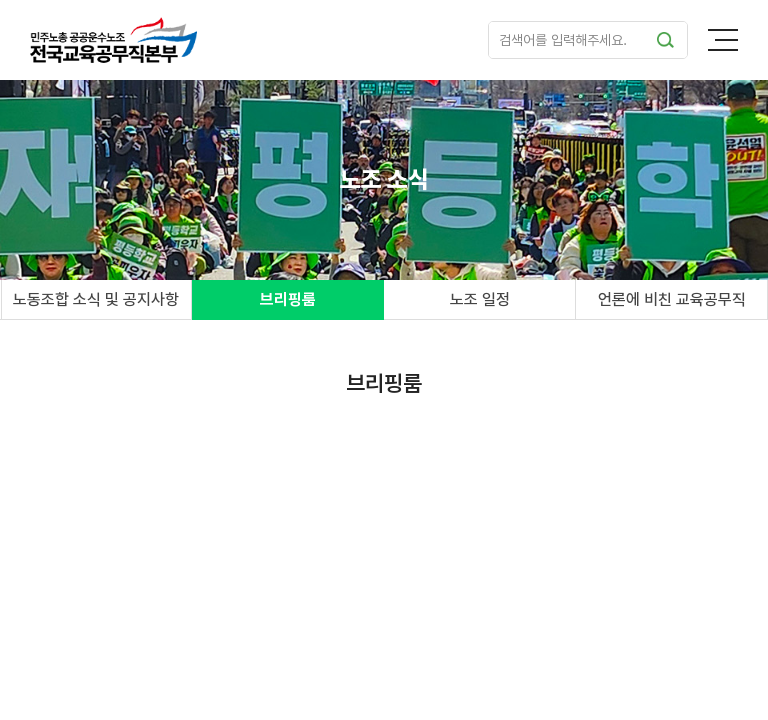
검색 (665, 40)
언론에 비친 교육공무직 (672, 299)
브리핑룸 (288, 299)
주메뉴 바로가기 (0, 0)
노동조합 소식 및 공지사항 (96, 299)
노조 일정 (480, 299)
